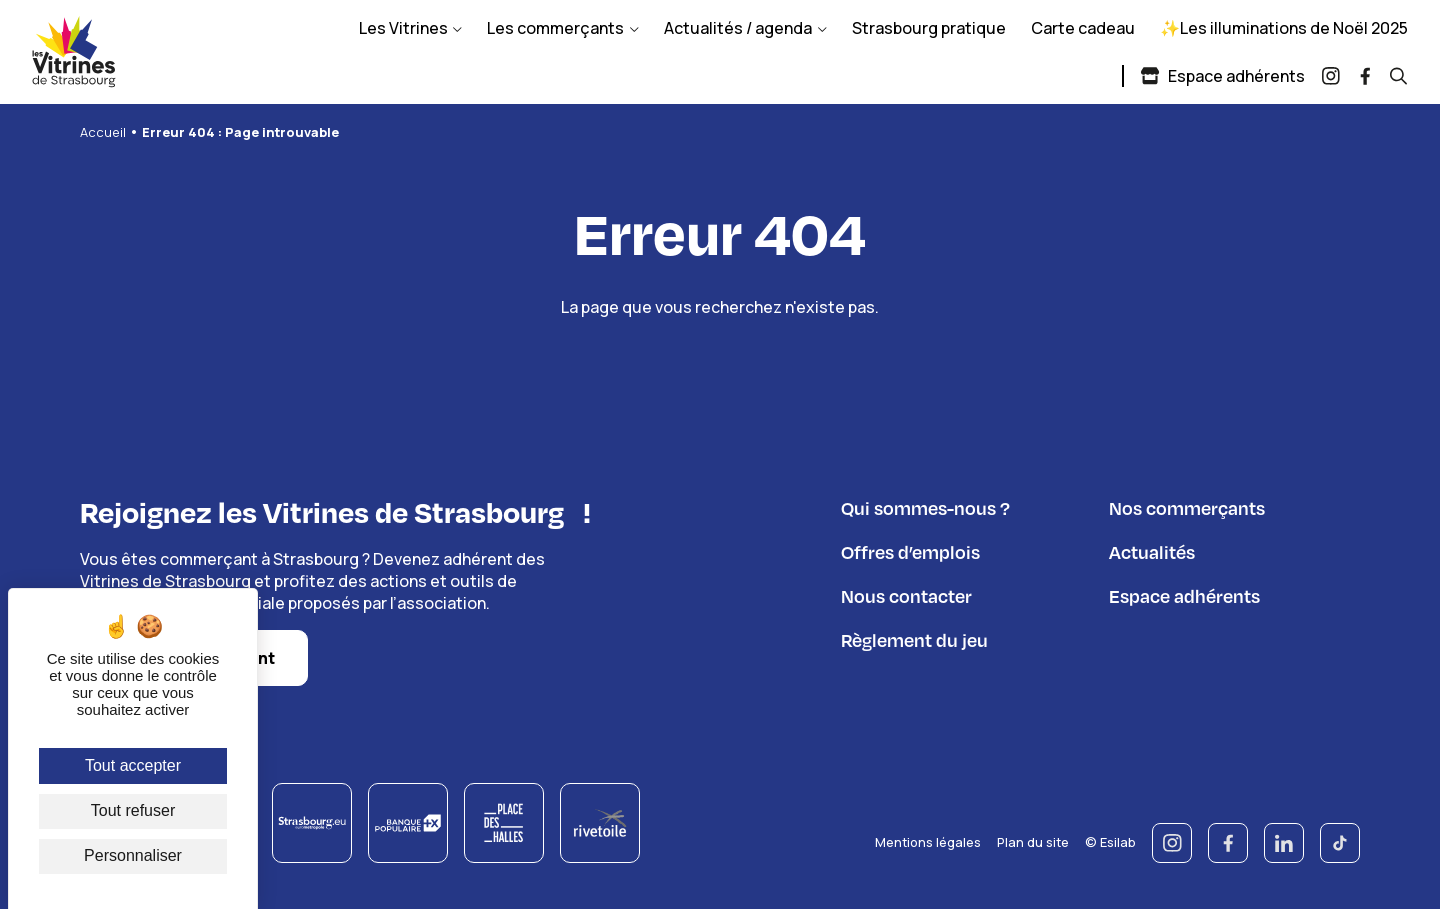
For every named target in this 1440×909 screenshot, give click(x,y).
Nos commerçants (1187, 507)
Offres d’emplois (910, 551)
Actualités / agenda (738, 28)
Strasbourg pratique (929, 28)
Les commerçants (555, 28)
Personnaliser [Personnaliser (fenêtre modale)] (133, 855)
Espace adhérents (1222, 76)
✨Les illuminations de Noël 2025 (1284, 28)
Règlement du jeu (914, 639)
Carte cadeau (1083, 28)
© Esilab (1110, 840)
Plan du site (1033, 840)
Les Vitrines (403, 28)
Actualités (1152, 551)
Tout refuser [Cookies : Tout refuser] (133, 810)
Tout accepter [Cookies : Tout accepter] (133, 765)
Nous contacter (906, 595)
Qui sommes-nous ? (925, 507)
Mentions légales (928, 840)
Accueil (103, 132)
